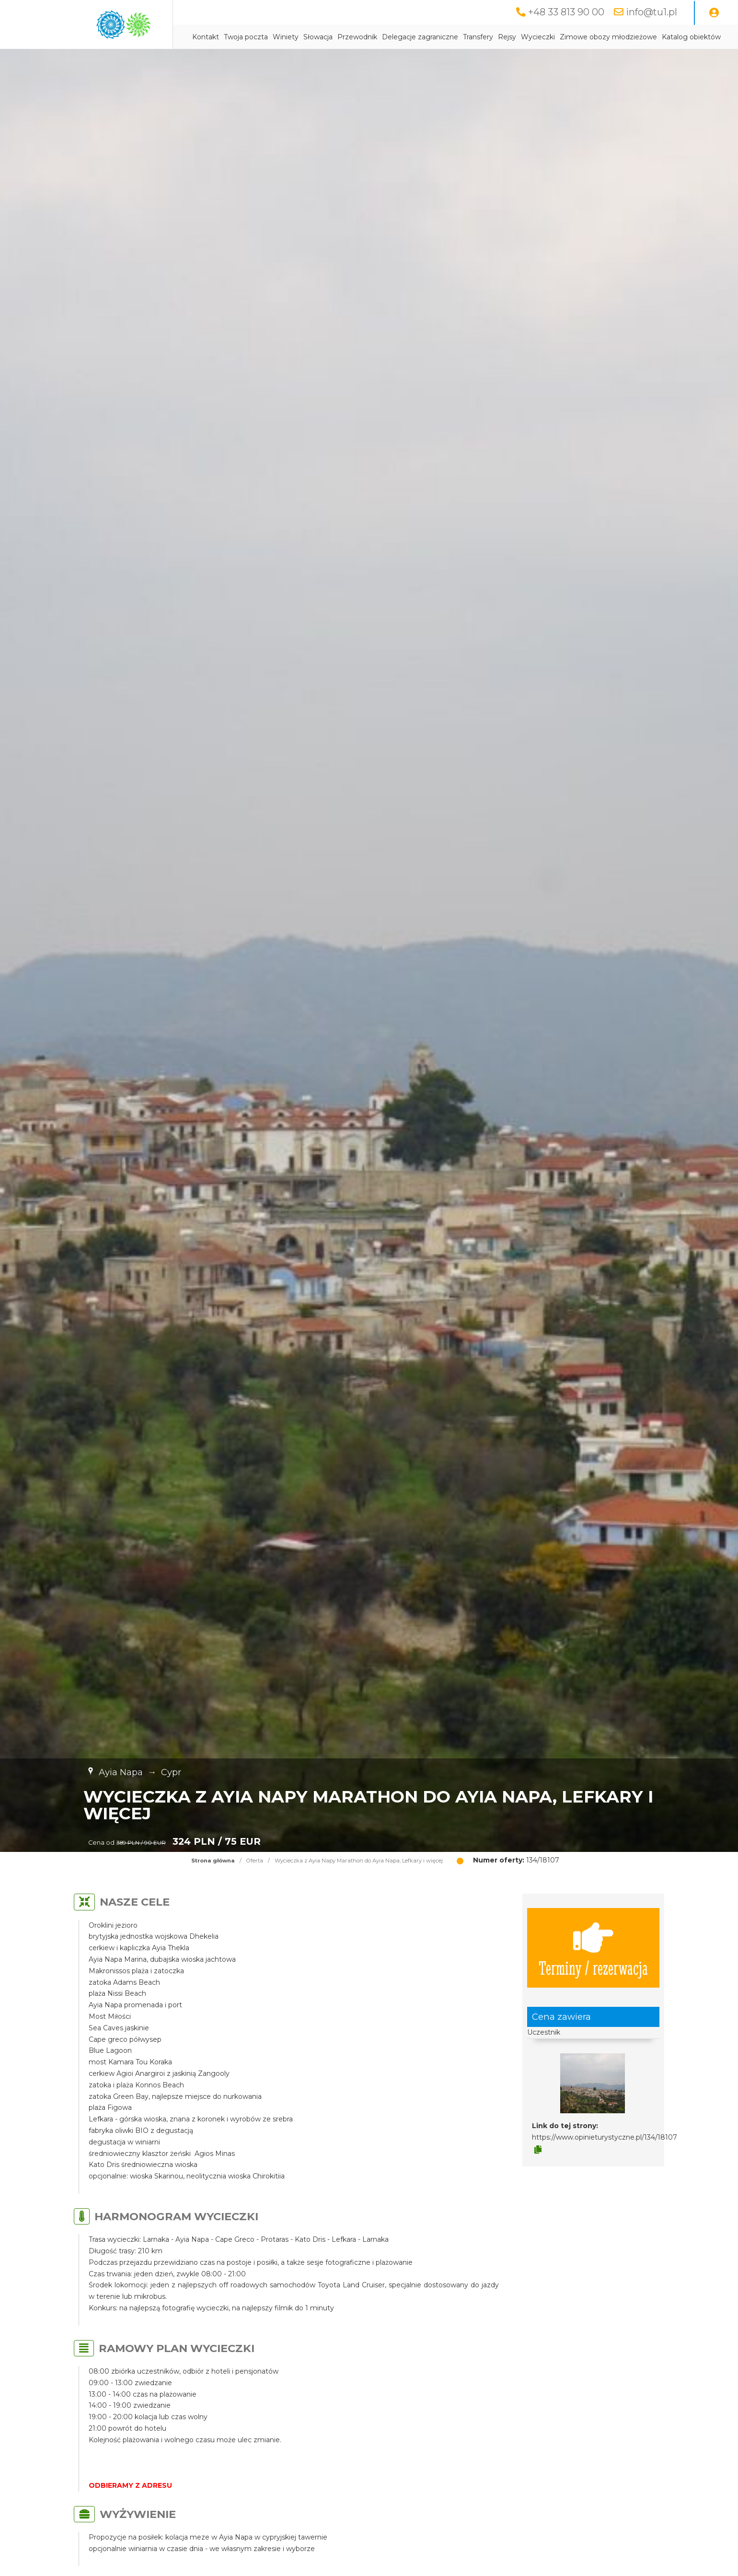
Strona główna (213, 1860)
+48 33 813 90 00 (566, 12)
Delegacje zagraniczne (420, 37)
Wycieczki (538, 37)
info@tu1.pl (651, 12)
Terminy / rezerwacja (593, 1948)
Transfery (478, 37)
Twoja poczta (246, 37)
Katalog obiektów (691, 37)
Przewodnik (357, 37)
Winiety (286, 37)
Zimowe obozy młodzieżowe (608, 37)
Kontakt (205, 37)
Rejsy (507, 37)
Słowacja (318, 37)
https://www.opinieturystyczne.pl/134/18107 (604, 2137)
